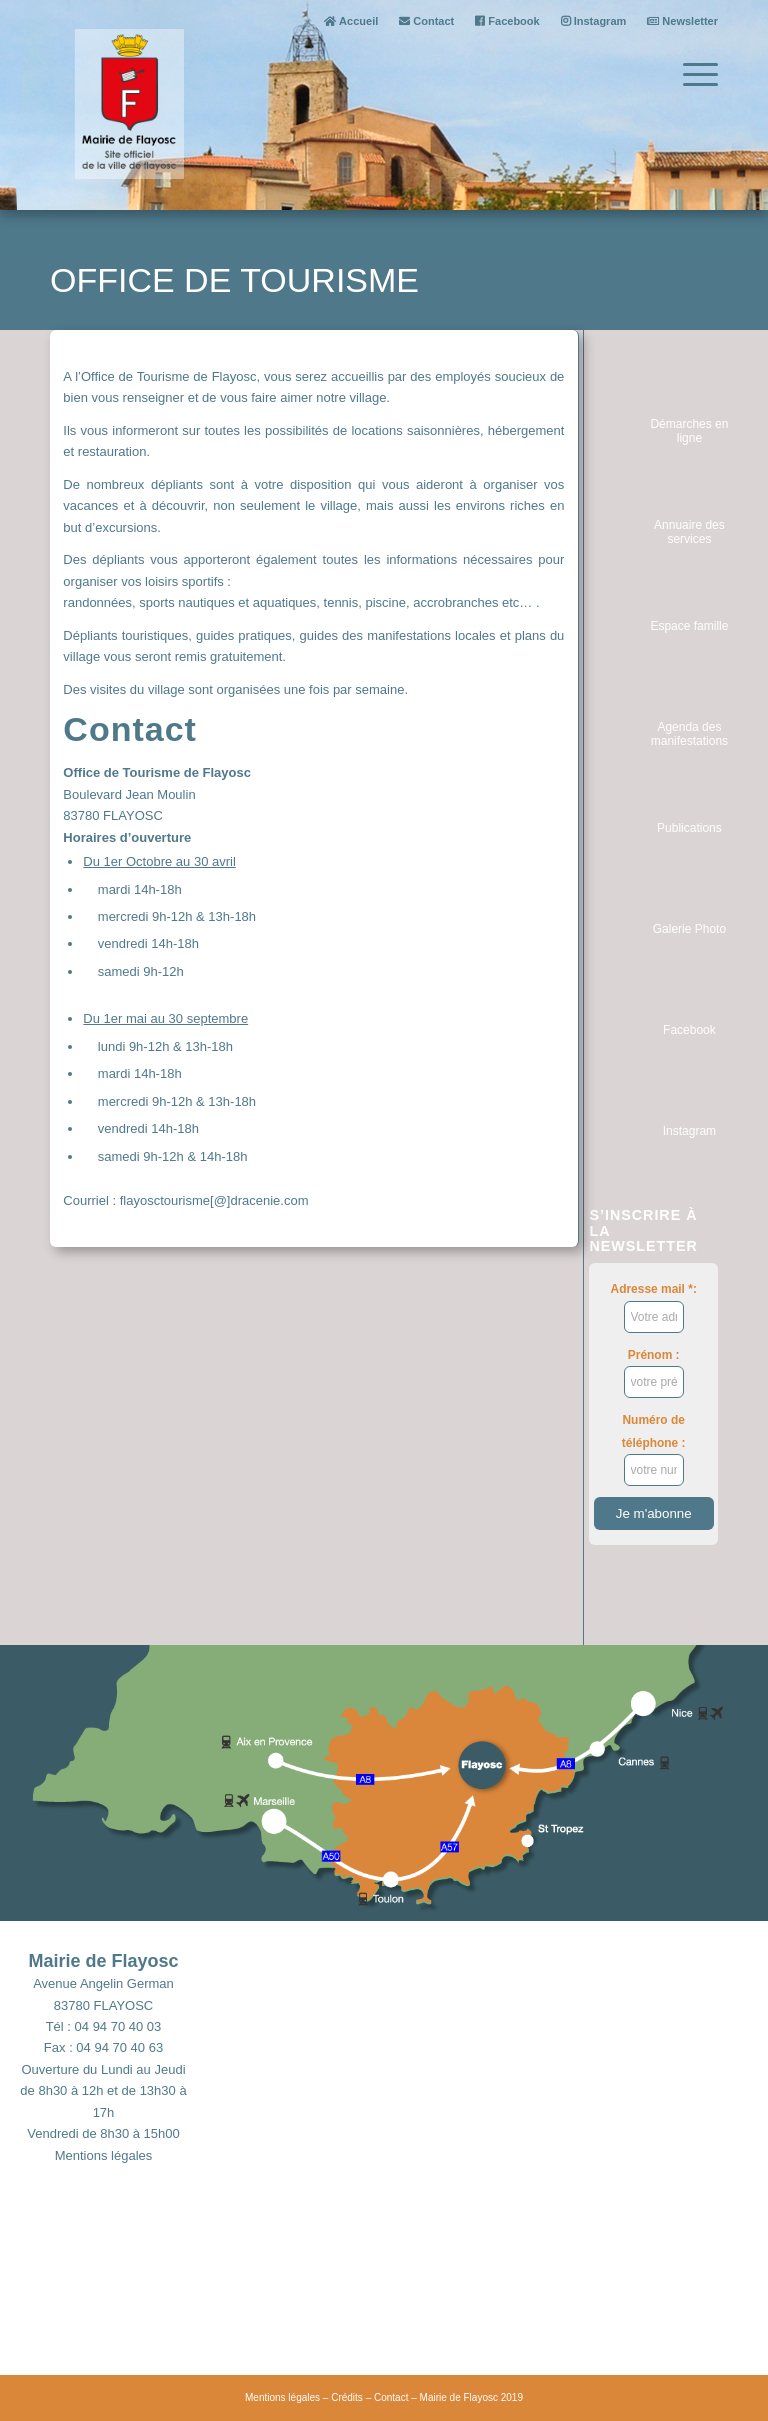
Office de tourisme (234, 280)
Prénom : (654, 1373)
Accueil (351, 21)
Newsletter (682, 21)
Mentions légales (104, 2155)
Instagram (594, 21)
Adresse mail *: (654, 1307)
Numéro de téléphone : (654, 1449)
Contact (426, 21)
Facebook (507, 21)
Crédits (347, 2397)
